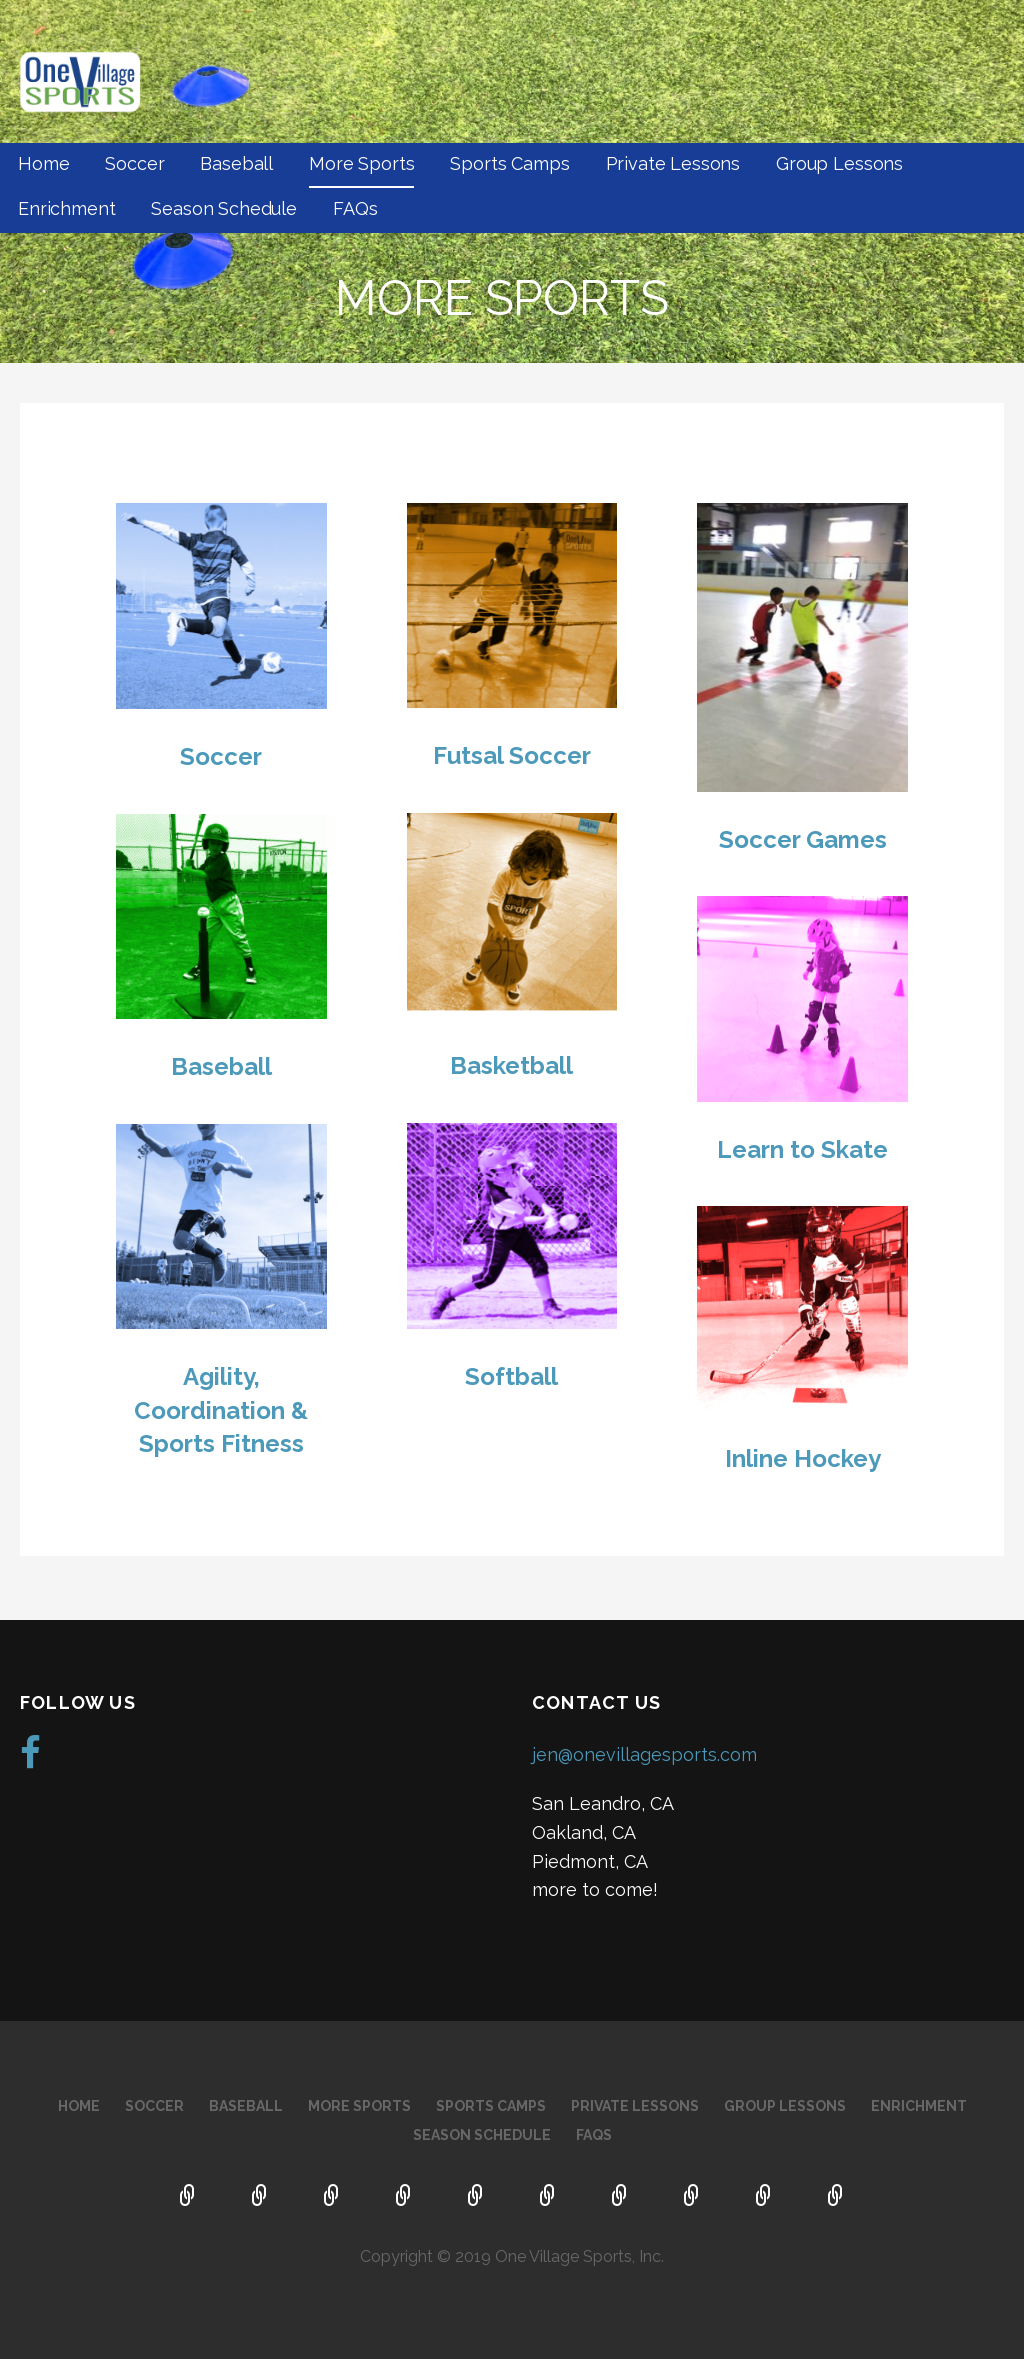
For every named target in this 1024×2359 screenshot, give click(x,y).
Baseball (236, 163)
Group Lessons (839, 163)
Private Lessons (673, 163)
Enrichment (66, 208)
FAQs (355, 208)
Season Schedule (224, 208)
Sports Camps (509, 163)
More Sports (361, 163)
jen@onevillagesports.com (644, 1754)
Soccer (134, 163)
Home (43, 163)
